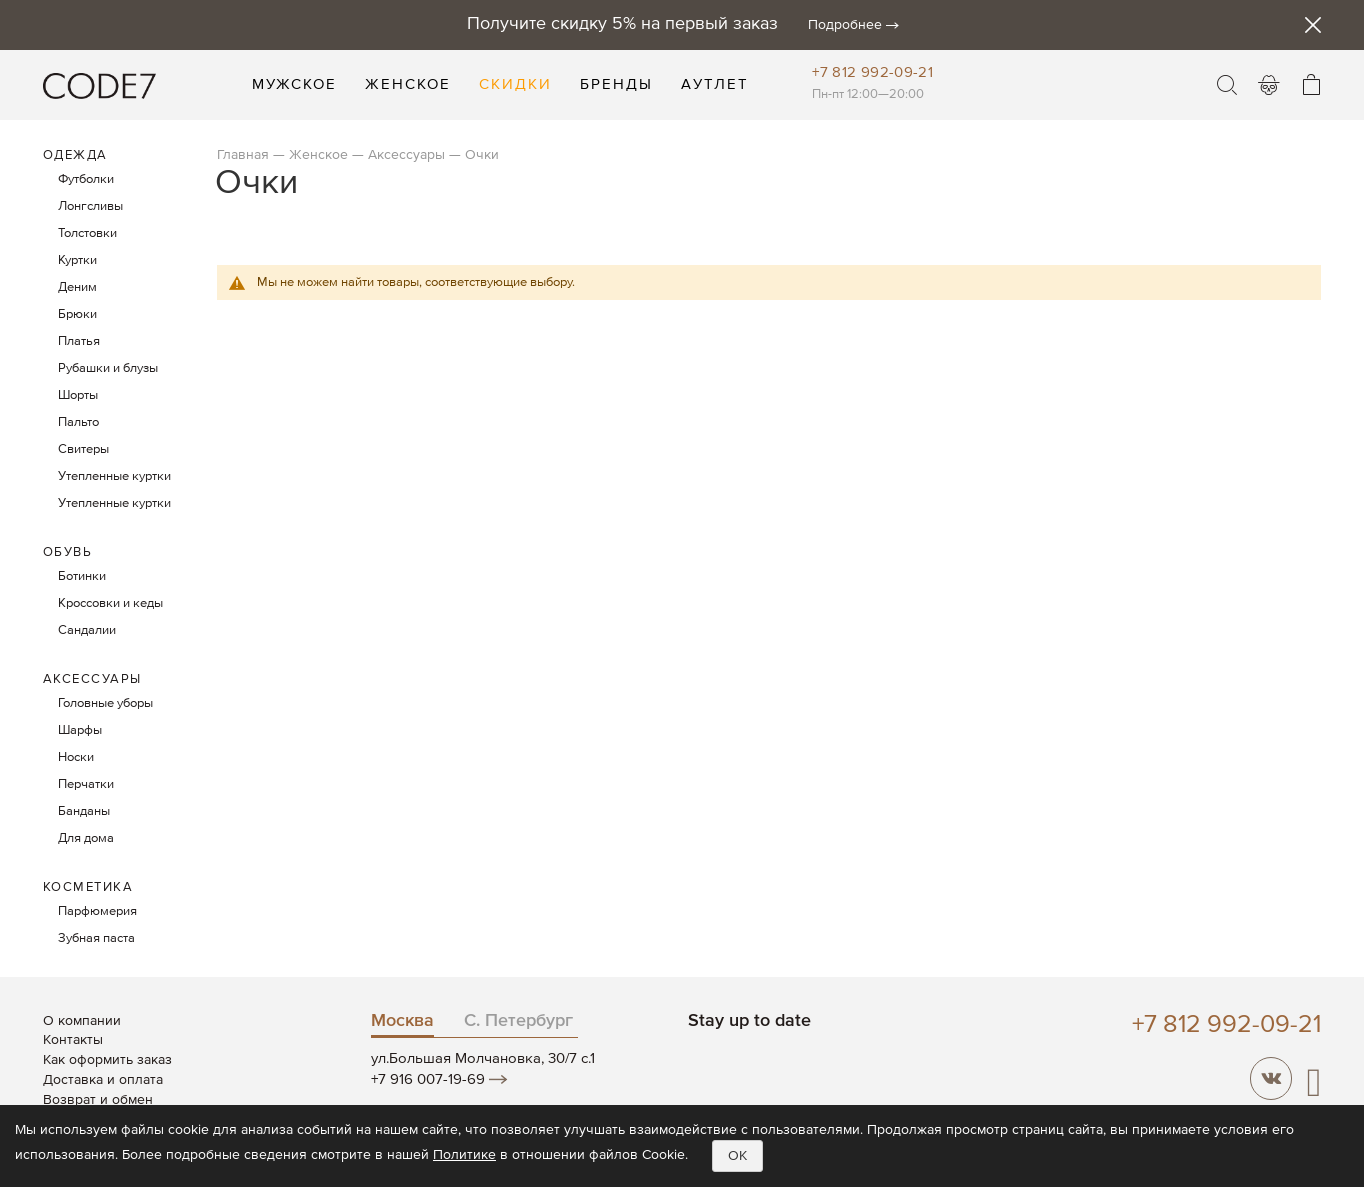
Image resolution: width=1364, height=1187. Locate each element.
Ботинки (82, 576)
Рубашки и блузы (108, 368)
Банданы (84, 811)
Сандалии (87, 630)
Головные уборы (105, 703)
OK (737, 1156)
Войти (1269, 85)
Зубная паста (96, 938)
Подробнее (845, 25)
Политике (464, 1155)
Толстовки (87, 233)
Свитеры (83, 449)
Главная (243, 155)
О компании (82, 1021)
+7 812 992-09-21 (872, 72)
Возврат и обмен (98, 1100)
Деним (77, 287)
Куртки (77, 260)
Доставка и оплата (103, 1080)
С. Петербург (518, 1021)
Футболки (86, 179)
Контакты (73, 1040)
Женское (318, 155)
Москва (402, 1021)
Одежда (75, 155)
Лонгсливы (90, 206)
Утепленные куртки (114, 476)
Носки (76, 757)
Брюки (77, 314)
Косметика (88, 887)
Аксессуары (406, 155)
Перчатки (86, 784)
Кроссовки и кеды (110, 603)
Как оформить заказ (107, 1060)
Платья (79, 341)
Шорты (78, 395)
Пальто (78, 422)
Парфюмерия (97, 911)
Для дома (86, 838)
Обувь (68, 552)
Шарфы (80, 730)
